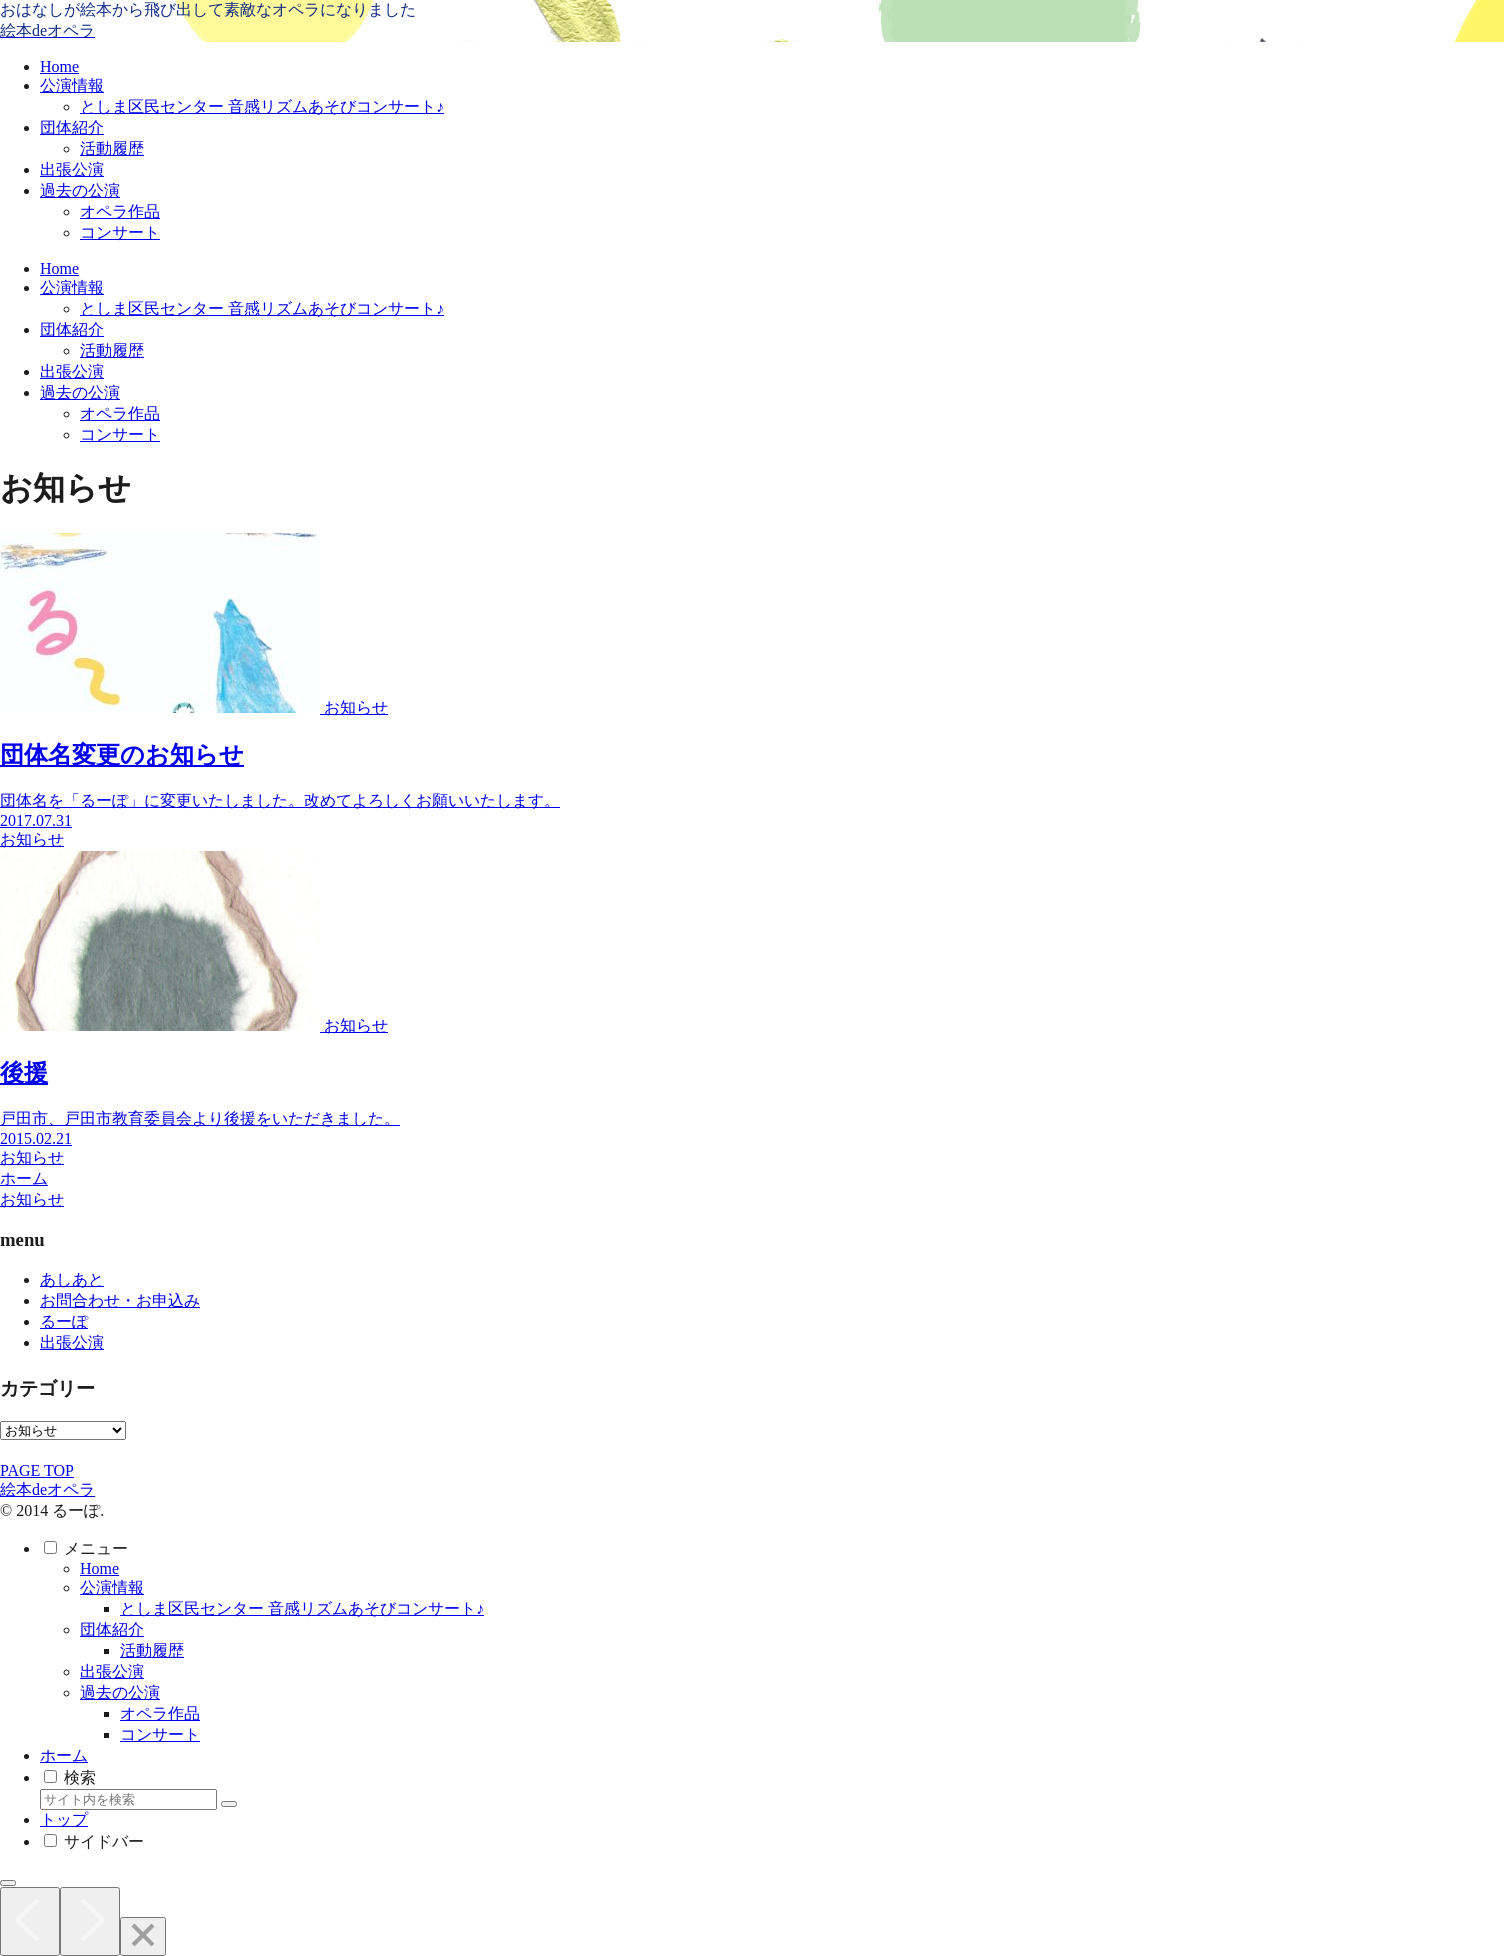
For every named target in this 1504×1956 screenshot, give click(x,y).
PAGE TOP (37, 1470)
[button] (229, 1804)
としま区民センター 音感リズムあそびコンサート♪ (302, 1608)
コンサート (160, 1734)
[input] (128, 1799)
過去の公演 (120, 1692)
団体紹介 (112, 1629)
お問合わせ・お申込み (120, 1300)
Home (99, 1568)
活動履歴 (152, 1650)
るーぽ (64, 1321)
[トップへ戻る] (8, 1883)
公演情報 (112, 1587)
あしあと (72, 1279)
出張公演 (72, 1342)
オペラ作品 (160, 1713)
